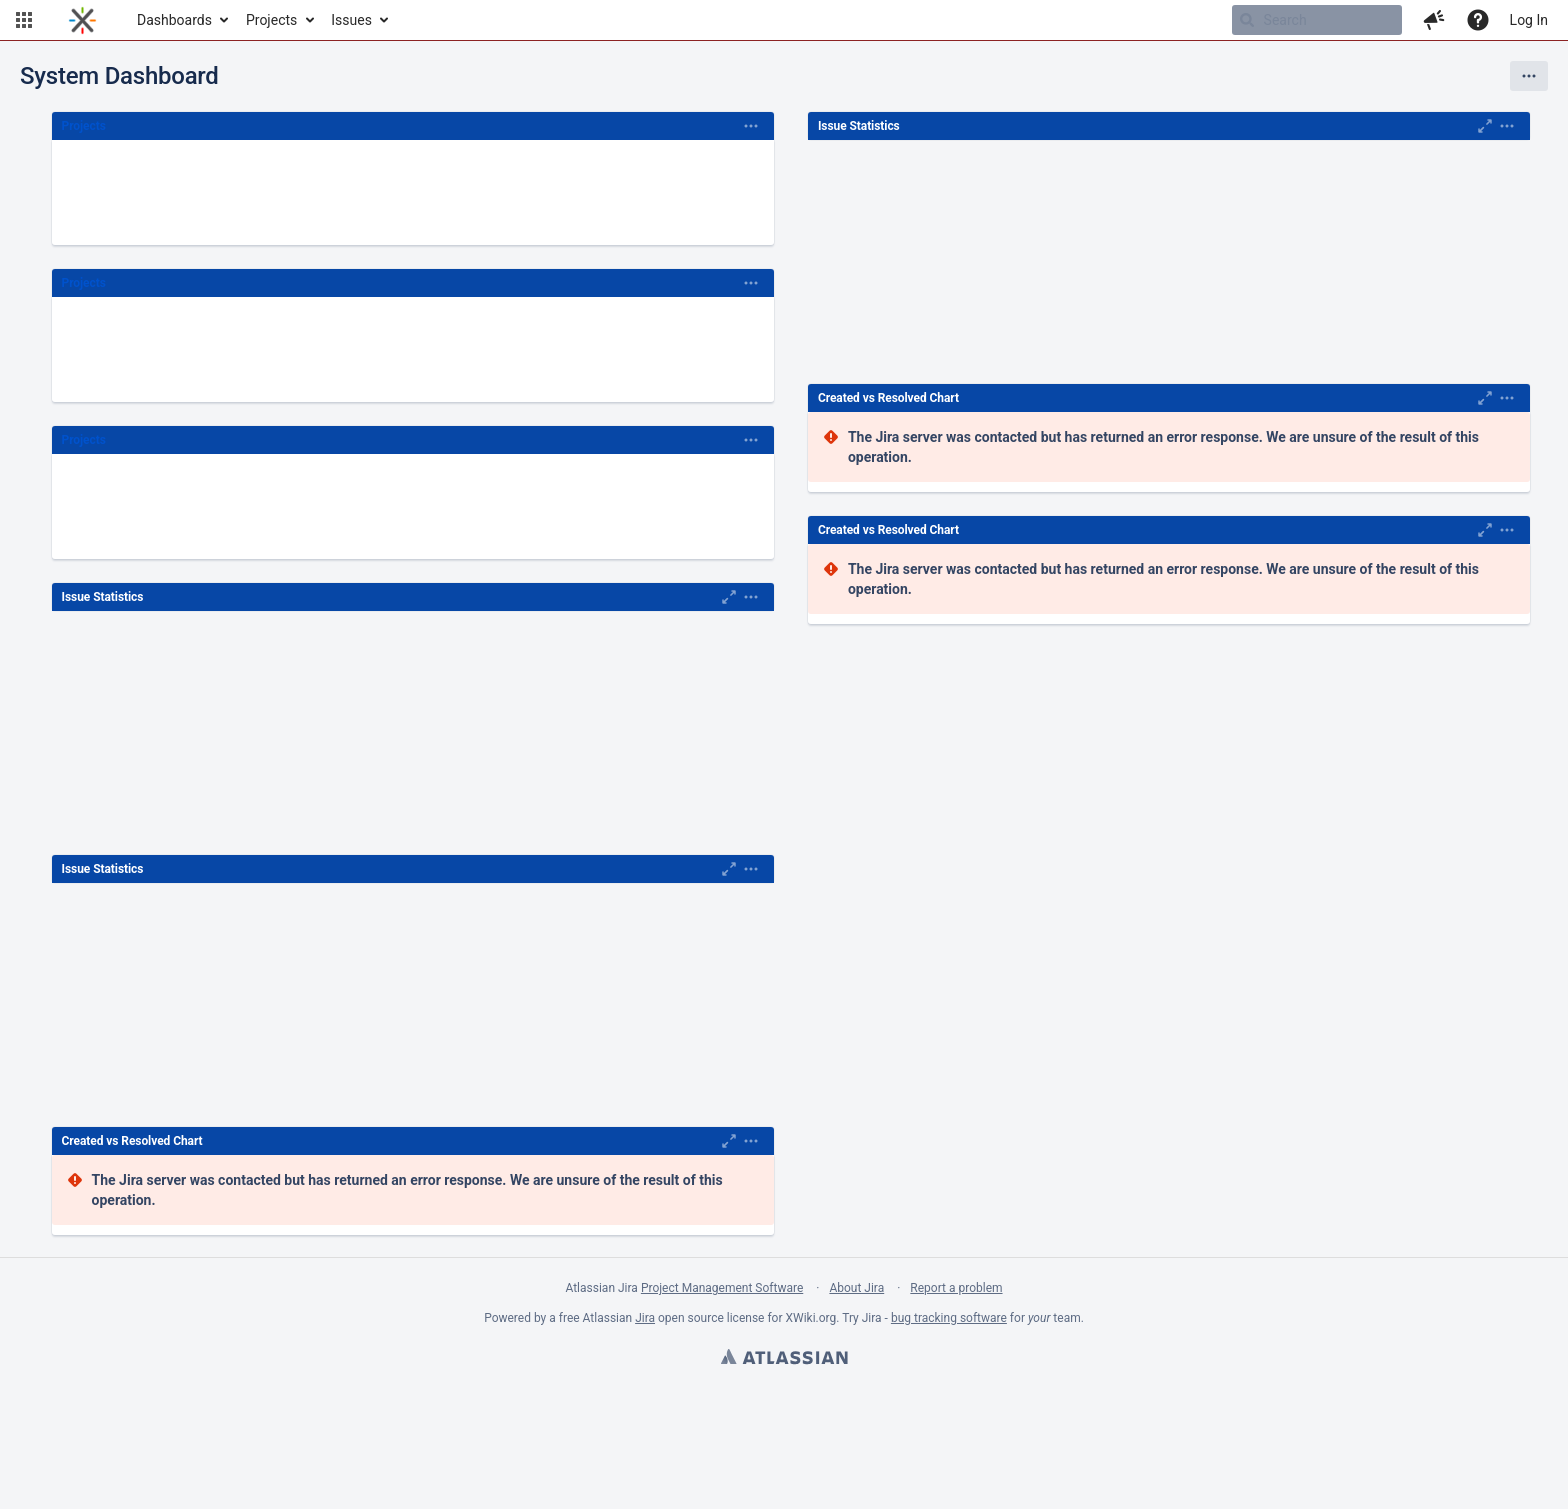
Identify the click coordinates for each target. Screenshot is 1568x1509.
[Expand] (751, 126)
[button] (24, 20)
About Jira (856, 1288)
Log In (1529, 20)
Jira (645, 1318)
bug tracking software (949, 1318)
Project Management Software (722, 1288)
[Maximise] (729, 597)
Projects (271, 20)
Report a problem (956, 1288)
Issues (351, 20)
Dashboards (174, 20)
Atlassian (784, 1359)
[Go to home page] (82, 20)
